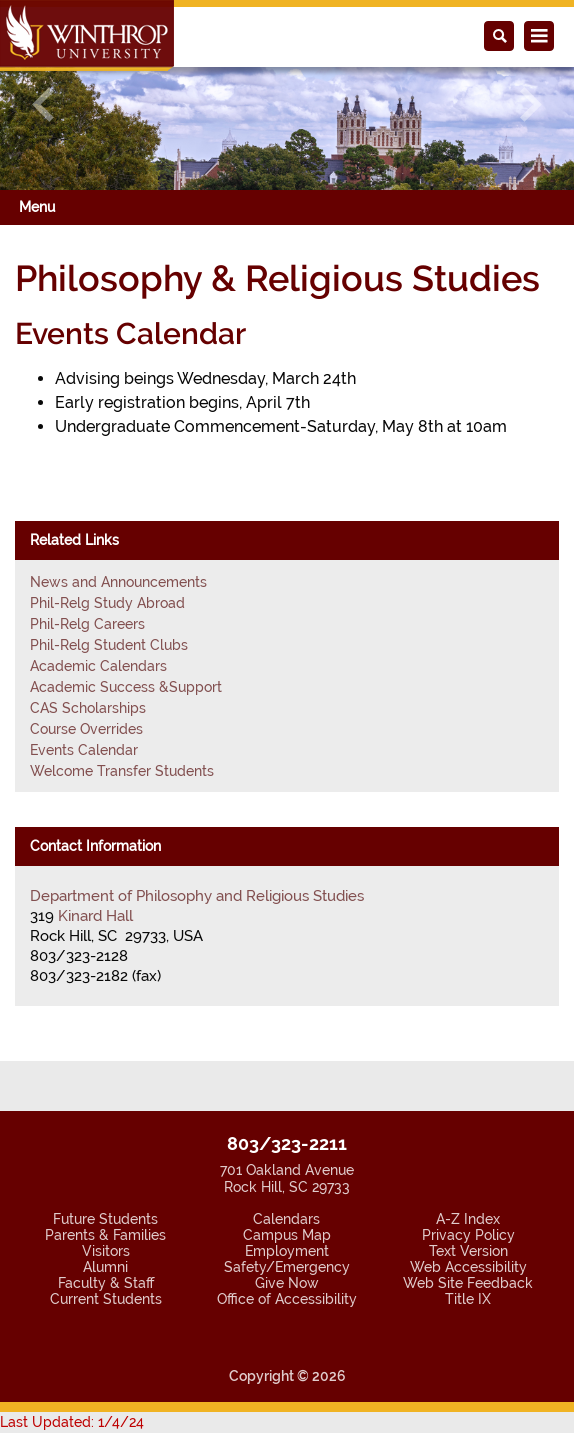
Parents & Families (105, 1235)
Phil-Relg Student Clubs (109, 645)
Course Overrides (86, 729)
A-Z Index (468, 1219)
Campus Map (287, 1235)
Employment (287, 1251)
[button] (43, 104)
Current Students (106, 1299)
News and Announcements (118, 582)
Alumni (105, 1267)
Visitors (106, 1251)
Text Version (468, 1251)
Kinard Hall (95, 916)
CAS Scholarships (88, 708)
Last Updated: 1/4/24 (72, 1422)
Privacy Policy (468, 1235)
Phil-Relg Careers (87, 624)
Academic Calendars (98, 666)
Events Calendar (84, 750)
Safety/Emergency (287, 1267)
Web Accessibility (468, 1267)
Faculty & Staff (106, 1283)
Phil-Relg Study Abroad (107, 603)
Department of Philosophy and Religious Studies (197, 896)
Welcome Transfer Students (122, 771)
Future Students (105, 1219)
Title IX (468, 1299)
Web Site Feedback (468, 1283)
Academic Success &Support (126, 687)
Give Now (287, 1283)
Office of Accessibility (287, 1299)
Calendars (286, 1219)
